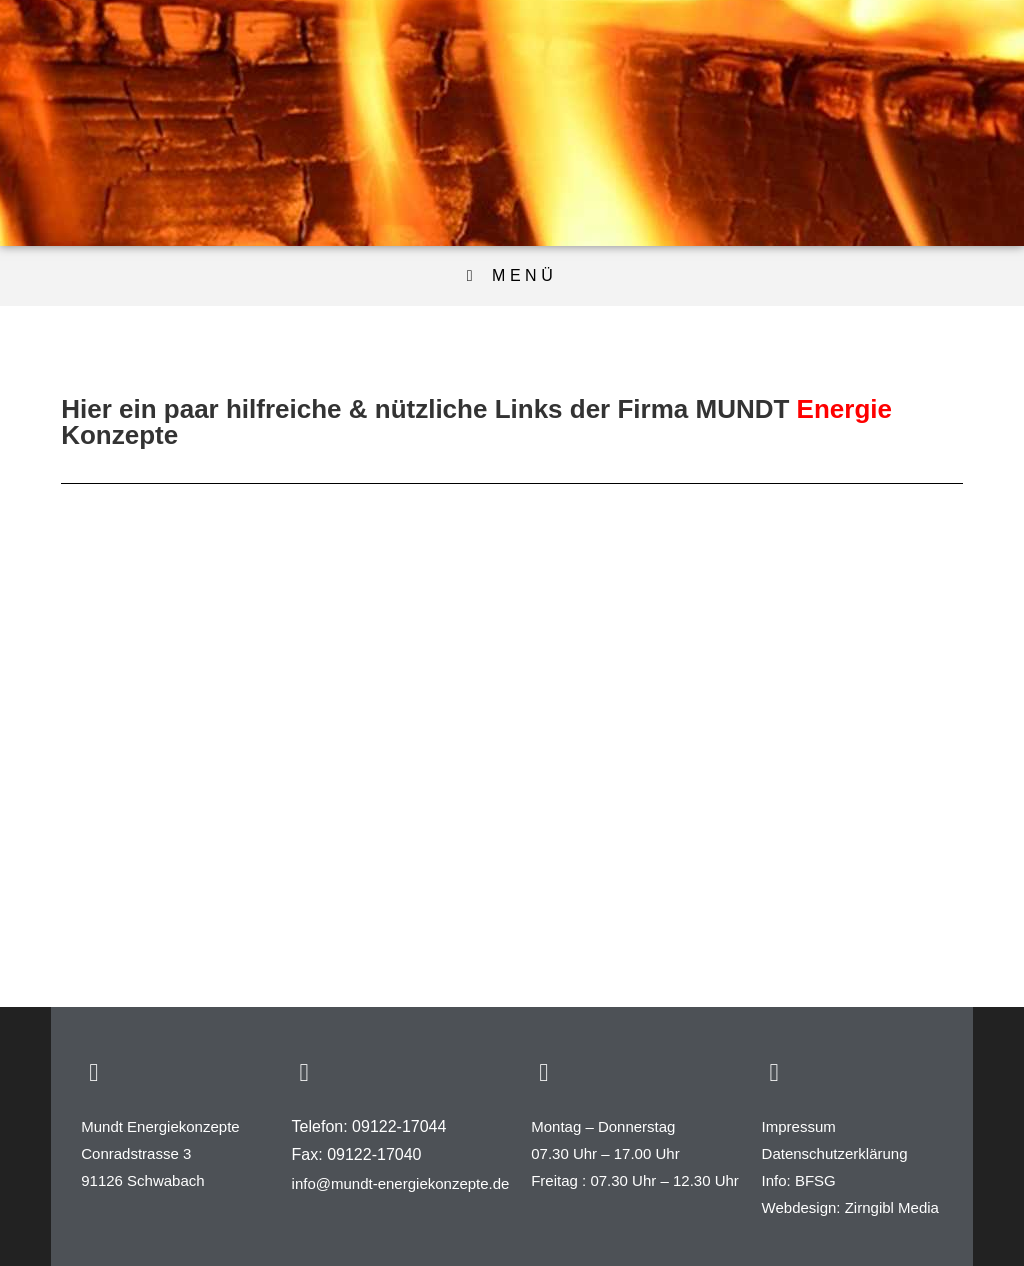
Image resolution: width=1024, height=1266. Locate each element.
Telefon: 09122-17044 (369, 1126)
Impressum (799, 1126)
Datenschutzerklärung (835, 1153)
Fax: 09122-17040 (357, 1154)
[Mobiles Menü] (512, 276)
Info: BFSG (799, 1180)
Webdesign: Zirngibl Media (850, 1207)
